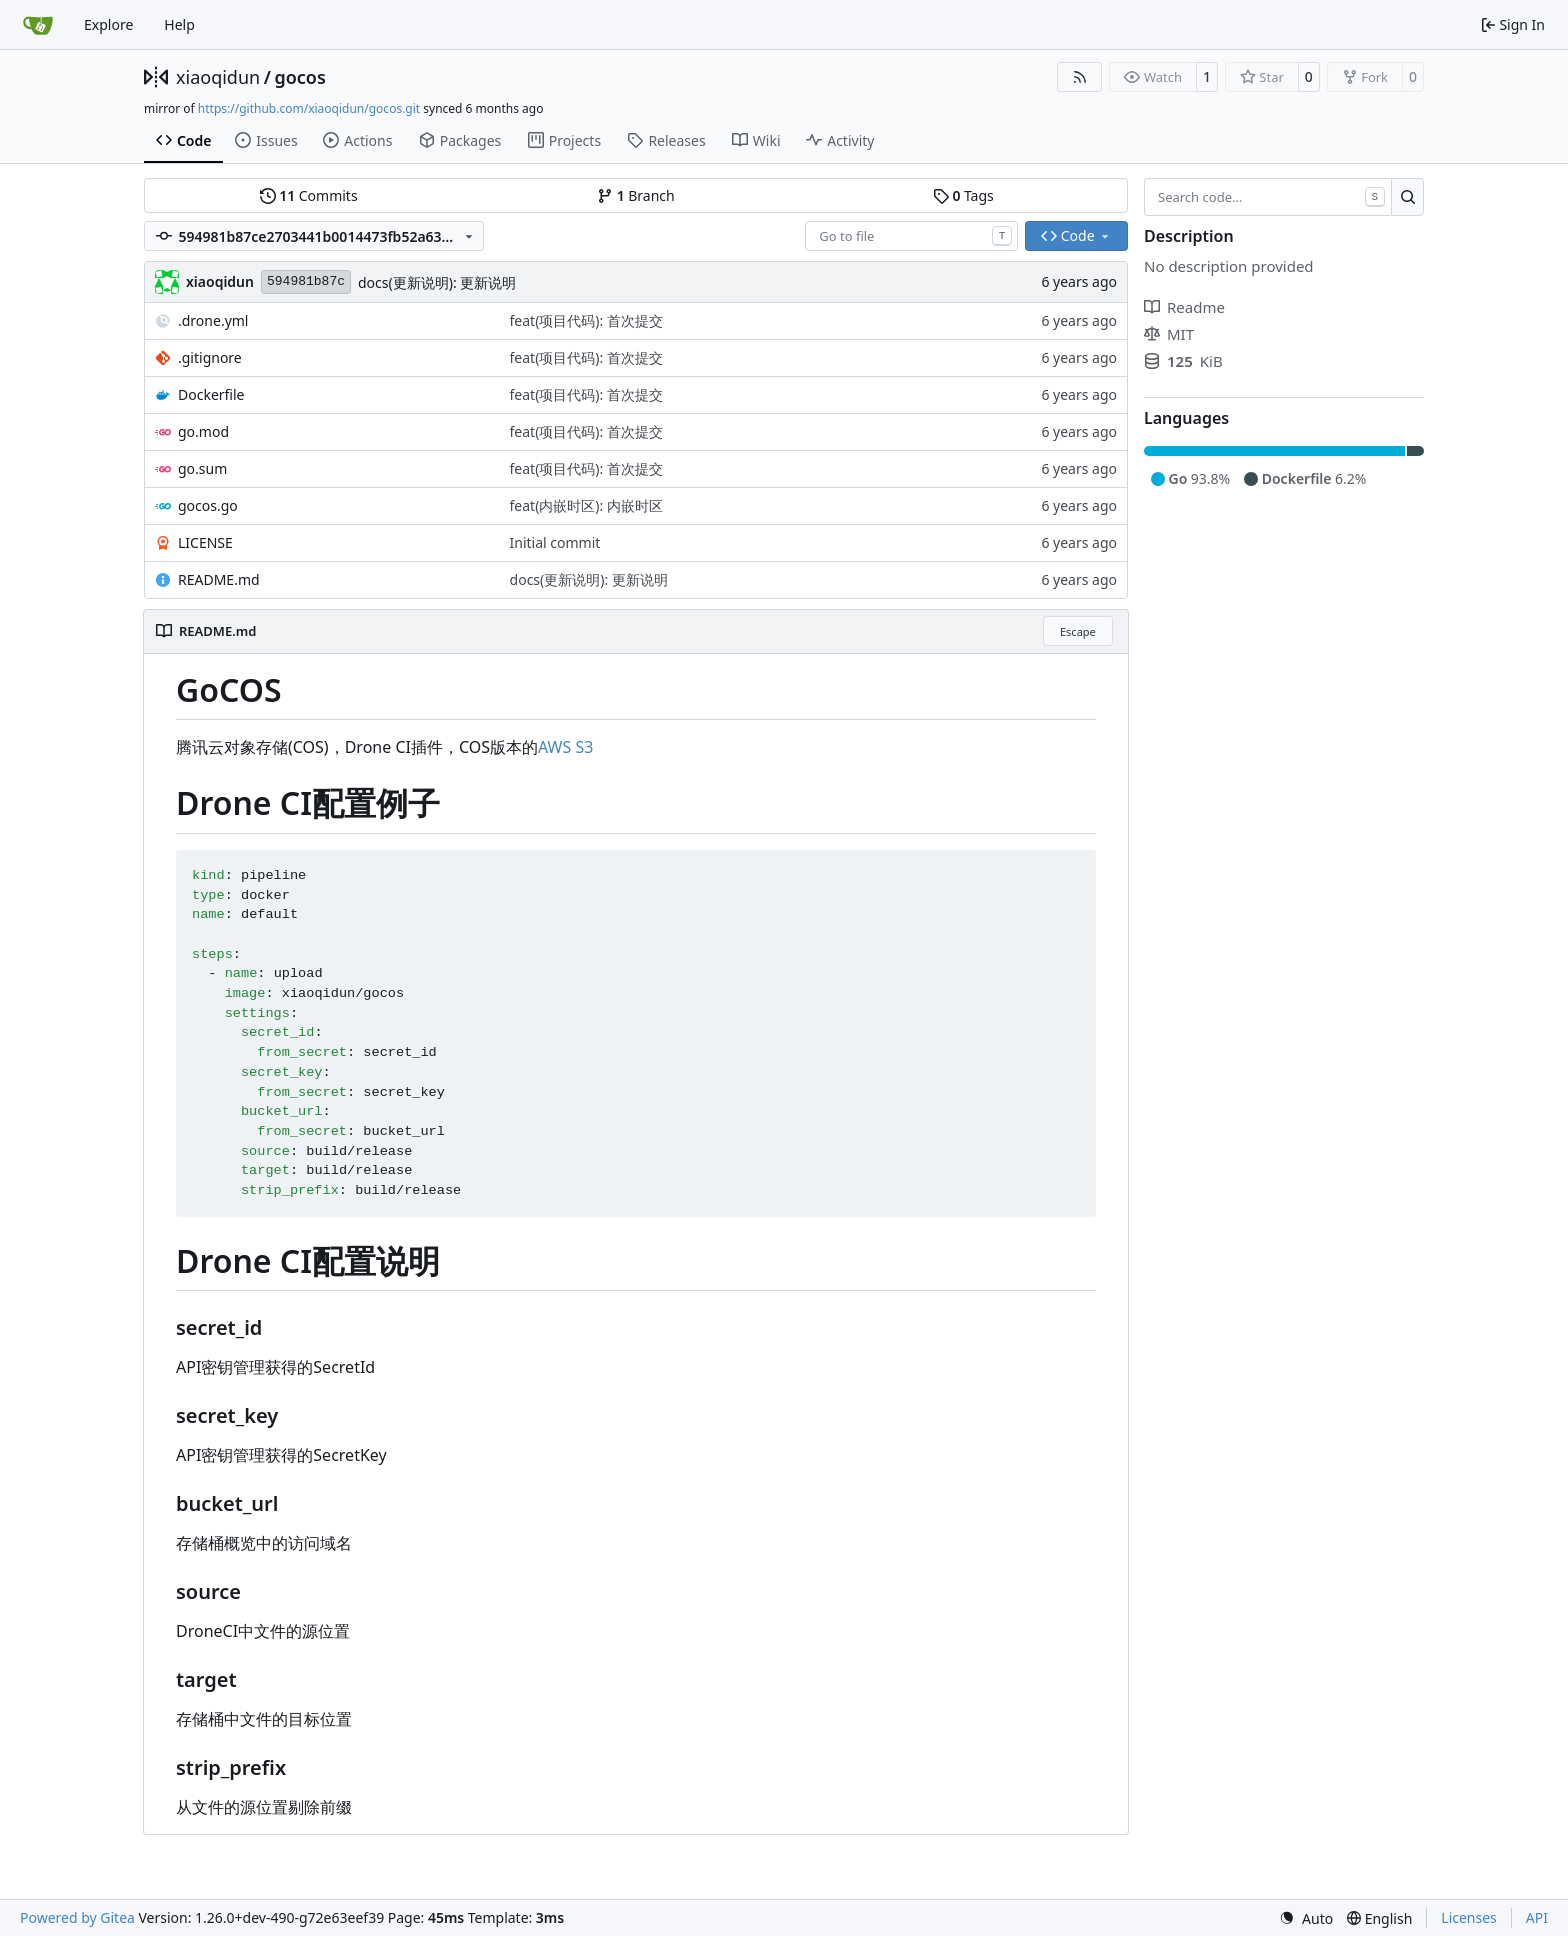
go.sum (202, 468)
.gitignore (210, 357)
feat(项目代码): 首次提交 (586, 320)
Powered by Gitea (77, 1917)
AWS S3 (565, 747)
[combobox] (911, 236)
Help (179, 24)
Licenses (1469, 1917)
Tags (963, 195)
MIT (1169, 334)
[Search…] (1407, 197)
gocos (299, 77)
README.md (219, 579)
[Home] (38, 25)
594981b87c (306, 281)
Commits (309, 195)
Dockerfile (211, 394)
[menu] (1306, 1918)
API (1537, 1917)
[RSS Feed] (1080, 77)
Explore (108, 24)
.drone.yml (213, 320)
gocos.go (208, 505)
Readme (1184, 307)
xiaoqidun (218, 77)
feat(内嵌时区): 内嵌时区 (586, 505)
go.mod (203, 431)
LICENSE (205, 542)
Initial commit (555, 542)
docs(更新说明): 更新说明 (437, 282)
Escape (1078, 631)
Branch (636, 195)
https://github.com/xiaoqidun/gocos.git (309, 108)
